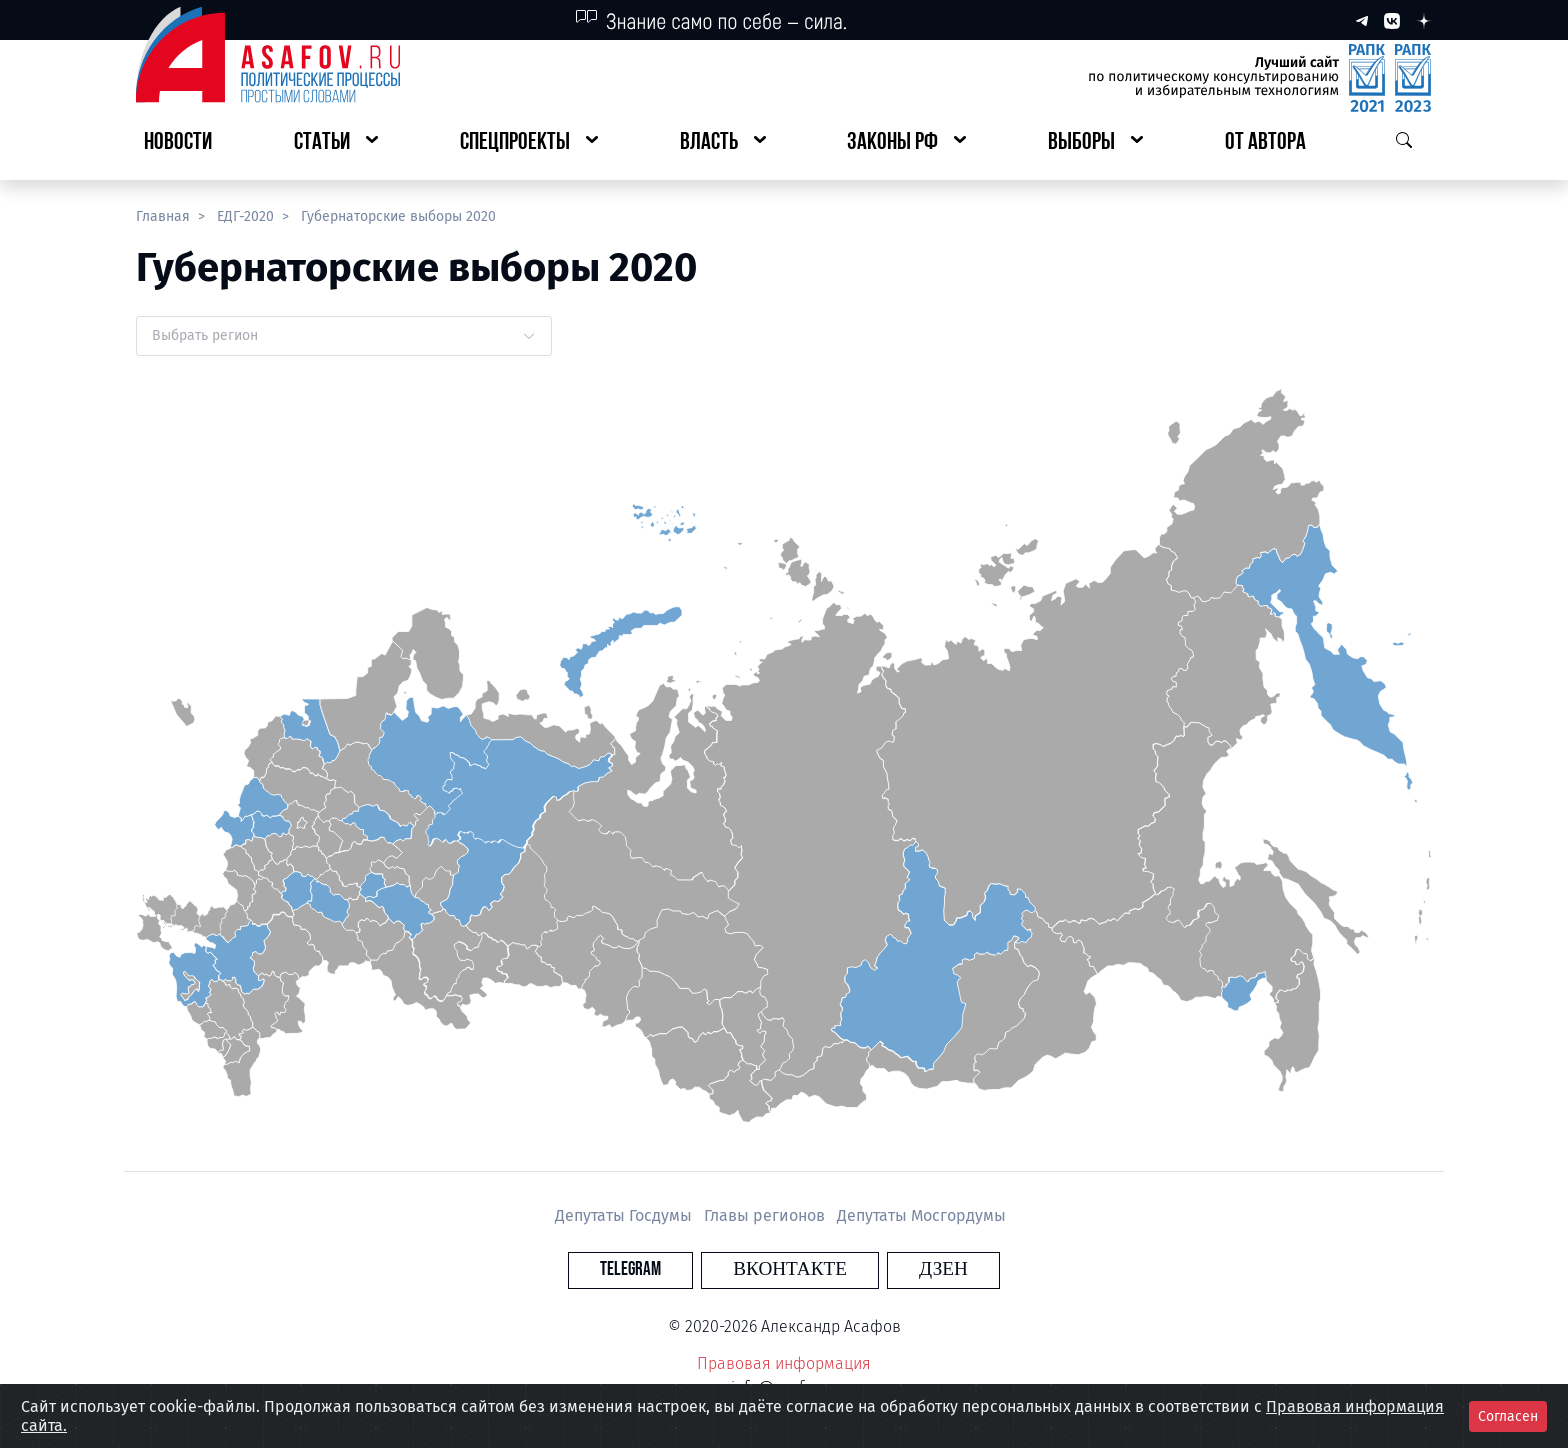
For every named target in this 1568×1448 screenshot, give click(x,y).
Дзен (905, 1269)
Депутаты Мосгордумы (921, 1215)
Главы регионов (766, 1215)
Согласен (1508, 1416)
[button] (336, 143)
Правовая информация (784, 1363)
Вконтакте (790, 1269)
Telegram (668, 1269)
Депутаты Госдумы (625, 1215)
